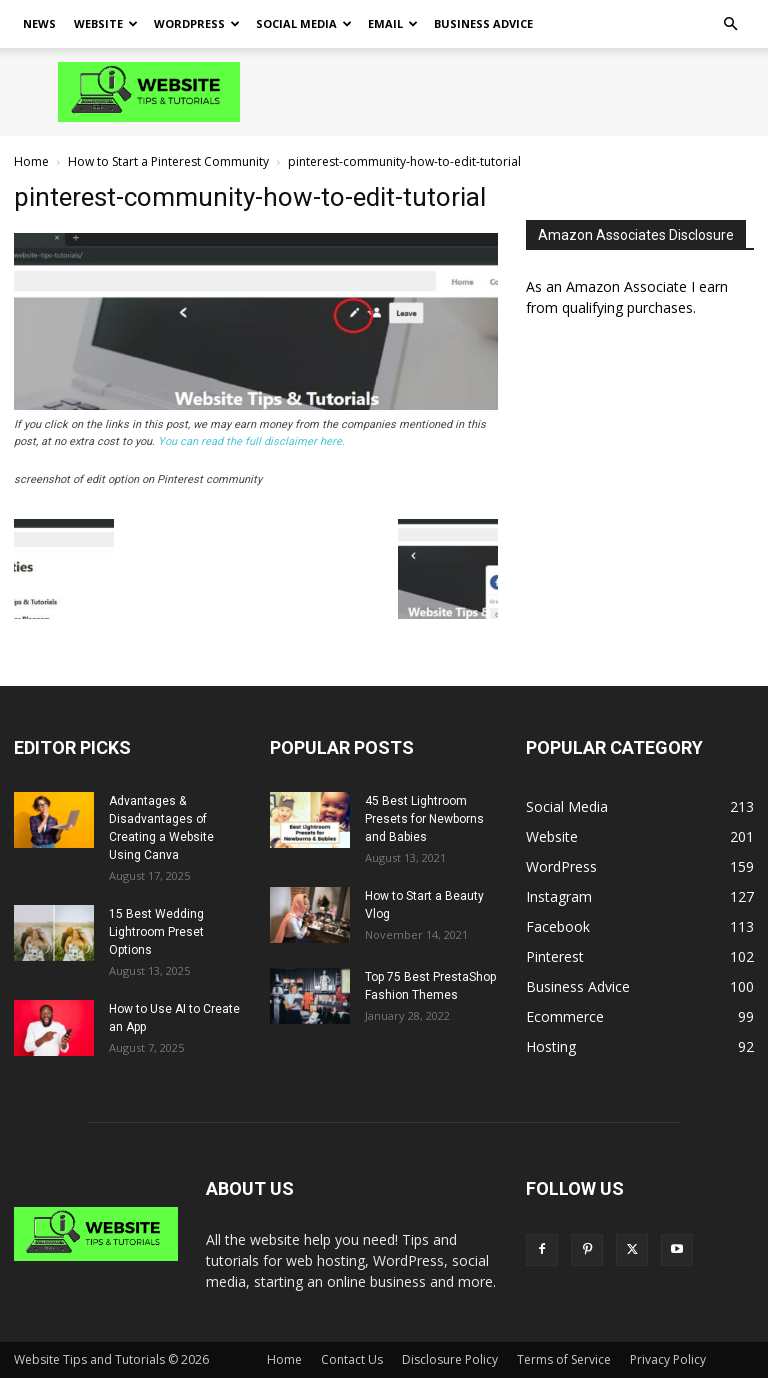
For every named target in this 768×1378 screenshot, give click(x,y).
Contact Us (352, 1359)
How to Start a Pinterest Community (168, 161)
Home (31, 161)
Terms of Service (564, 1359)
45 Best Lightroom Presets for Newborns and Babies (424, 819)
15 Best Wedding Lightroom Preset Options (156, 932)
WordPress (197, 23)
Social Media (304, 23)
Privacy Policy (668, 1359)
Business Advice (483, 23)
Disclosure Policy (450, 1359)
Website (106, 23)
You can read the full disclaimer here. (251, 441)
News (39, 23)
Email (393, 23)
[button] (730, 24)
